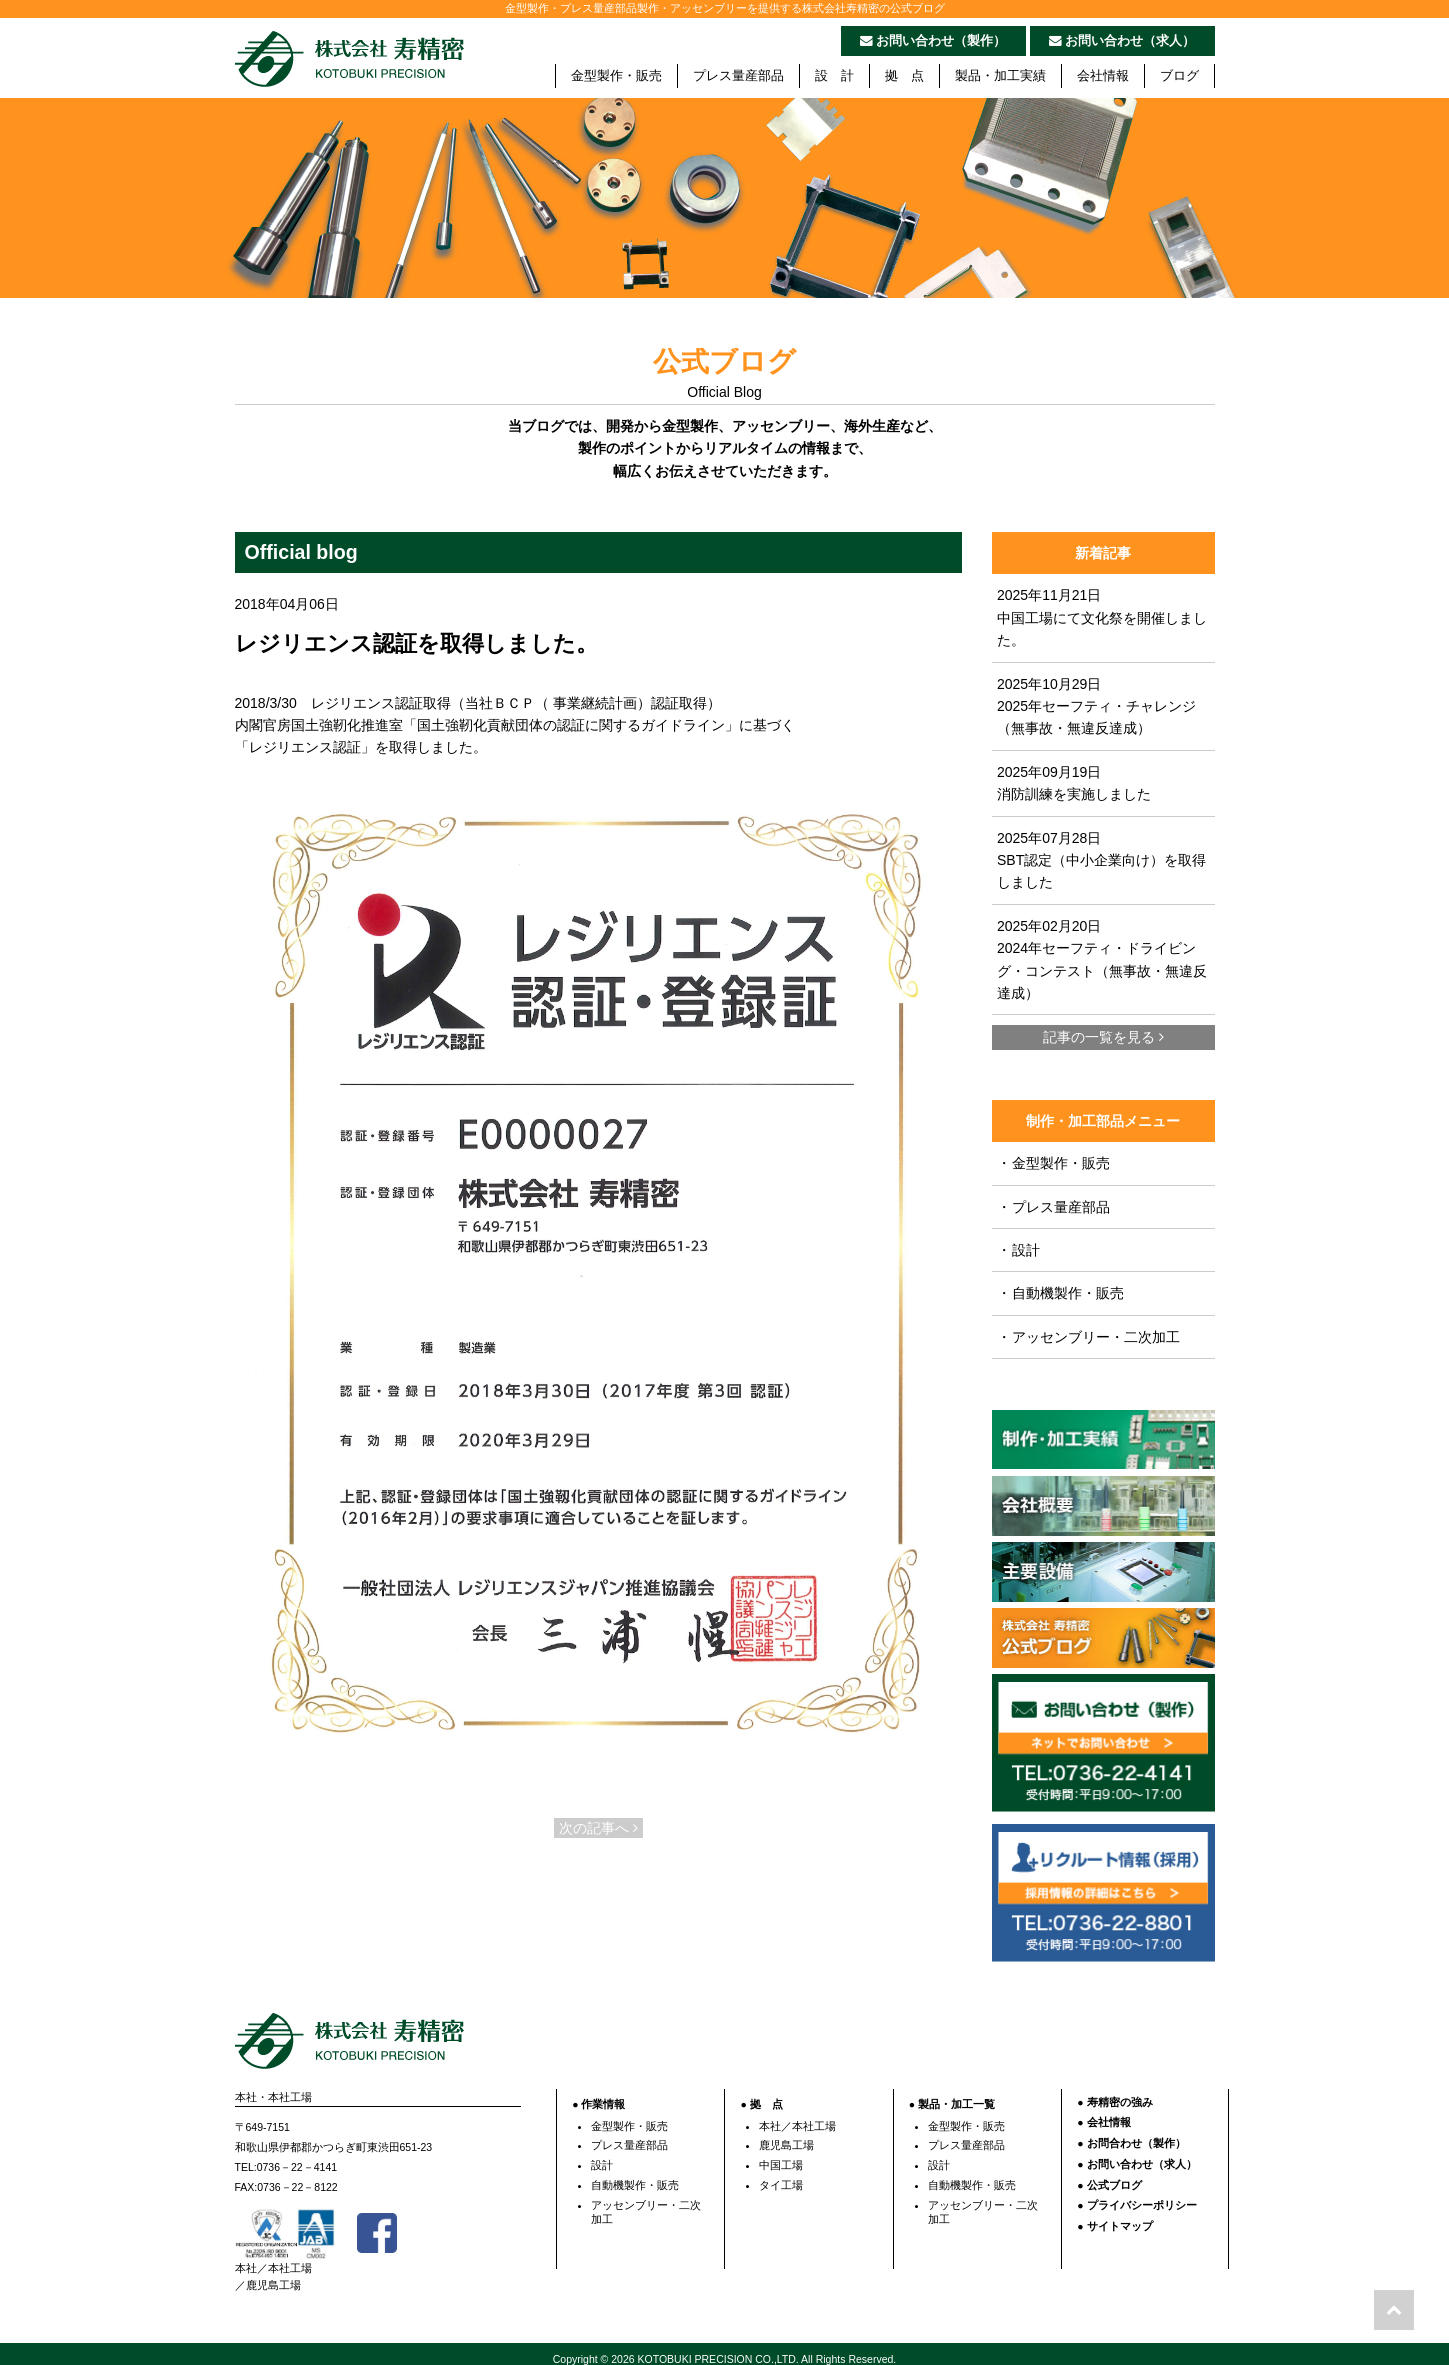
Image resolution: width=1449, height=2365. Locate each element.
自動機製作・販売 (1060, 1293)
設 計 (834, 76)
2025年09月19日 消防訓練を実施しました (1074, 783)
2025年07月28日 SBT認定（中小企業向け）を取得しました (1101, 860)
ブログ (1179, 76)
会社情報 (1103, 76)
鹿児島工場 (786, 2136)
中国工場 (781, 2156)
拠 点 (904, 76)
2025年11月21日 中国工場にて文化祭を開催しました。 (1102, 617)
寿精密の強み (1120, 2093)
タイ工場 (781, 2176)
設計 (1018, 1250)
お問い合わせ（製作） (933, 41)
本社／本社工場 (797, 2117)
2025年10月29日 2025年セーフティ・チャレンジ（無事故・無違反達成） (1096, 706)
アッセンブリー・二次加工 (1088, 1337)
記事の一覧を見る (1103, 1037)
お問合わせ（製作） (1136, 2134)
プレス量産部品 (738, 76)
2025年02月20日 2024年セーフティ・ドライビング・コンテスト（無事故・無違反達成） (1102, 959)
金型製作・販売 (616, 76)
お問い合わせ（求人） (1122, 41)
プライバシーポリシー (1142, 2196)
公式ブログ (1114, 2175)
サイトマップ (1120, 2217)
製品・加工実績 (1000, 76)
